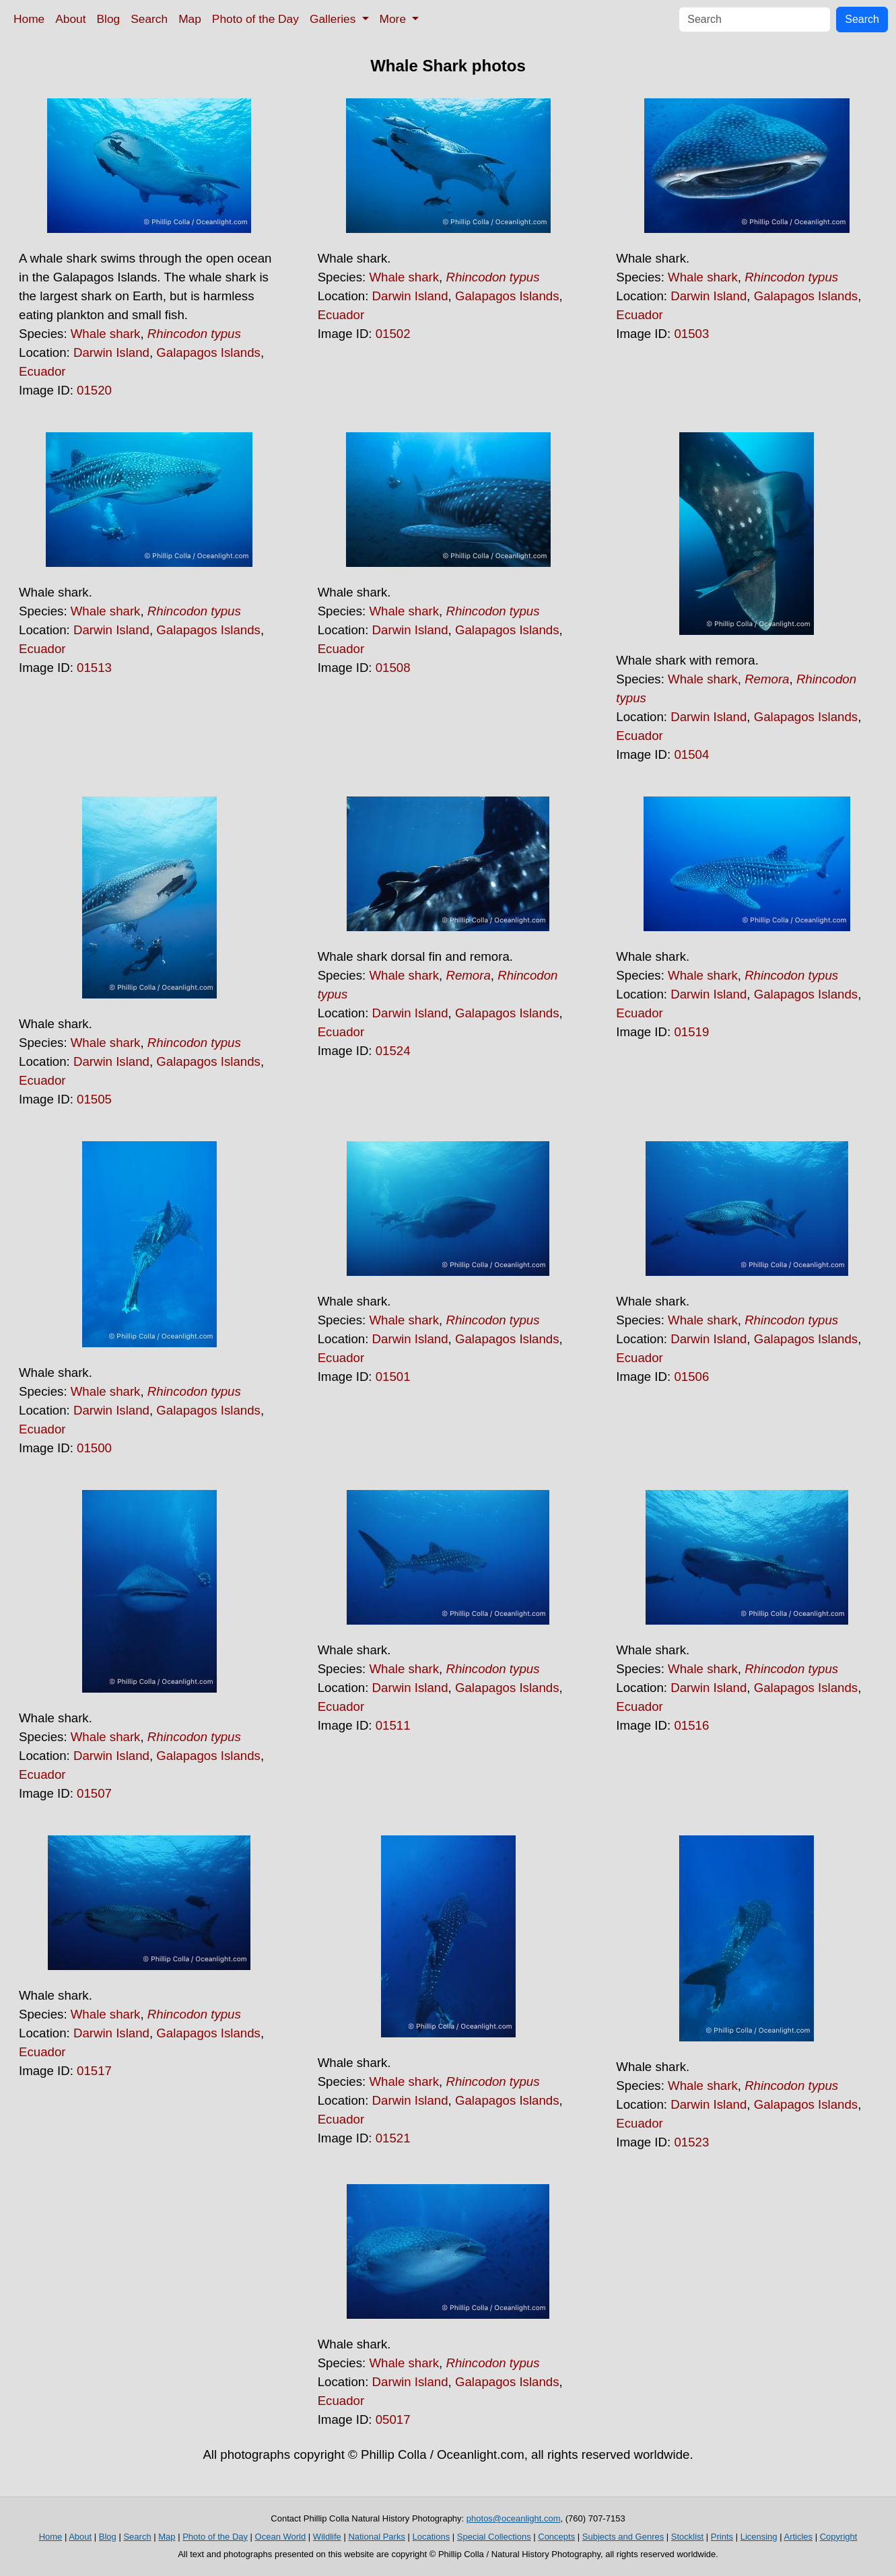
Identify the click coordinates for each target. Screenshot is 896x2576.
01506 (691, 1376)
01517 (94, 2071)
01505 (94, 1099)
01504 (691, 754)
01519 (691, 1032)
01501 (393, 1376)
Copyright (839, 2537)
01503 (691, 334)
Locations (431, 2537)
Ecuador (42, 371)
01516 (691, 1725)
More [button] (394, 19)
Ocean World (280, 2537)
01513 (94, 667)
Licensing (759, 2537)
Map (189, 19)
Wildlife (327, 2537)
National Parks (376, 2537)
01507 (94, 1793)
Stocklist (687, 2537)
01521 (393, 2138)
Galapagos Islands (208, 352)
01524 (393, 1051)
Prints (722, 2537)
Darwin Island (111, 352)
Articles (798, 2537)
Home (28, 19)
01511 (393, 1725)
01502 (393, 334)
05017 (393, 2419)
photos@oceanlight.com (514, 2518)
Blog (108, 19)
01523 (691, 2142)
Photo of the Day (255, 19)
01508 (393, 667)
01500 (94, 1448)
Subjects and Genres (623, 2537)
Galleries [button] (334, 19)
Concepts (556, 2537)
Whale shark (106, 334)
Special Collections (494, 2537)
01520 (94, 390)
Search (149, 19)
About (70, 19)
